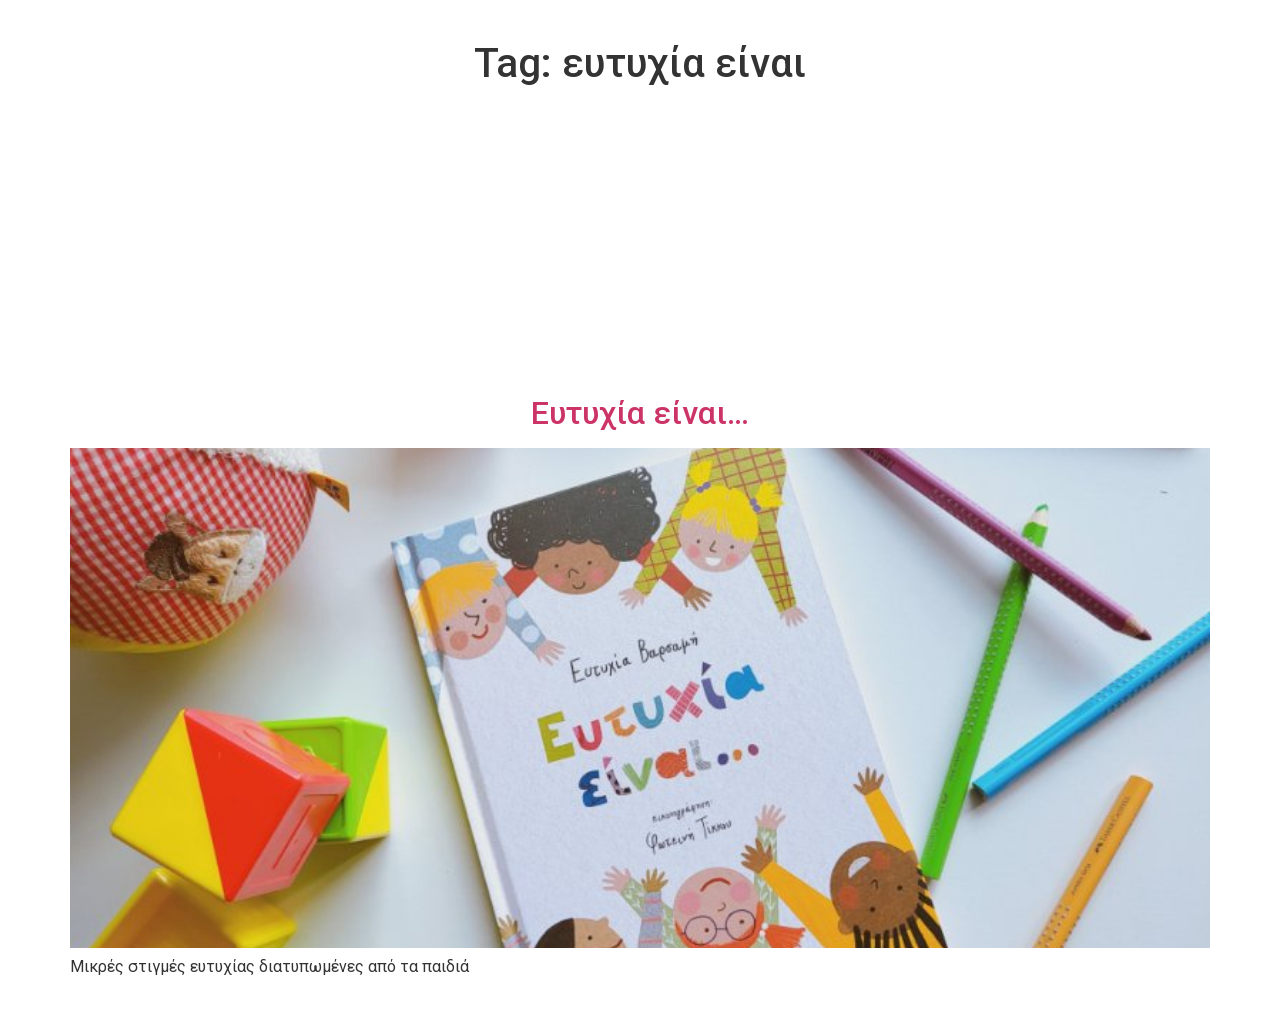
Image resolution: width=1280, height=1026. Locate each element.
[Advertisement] (640, 244)
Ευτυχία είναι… (640, 413)
